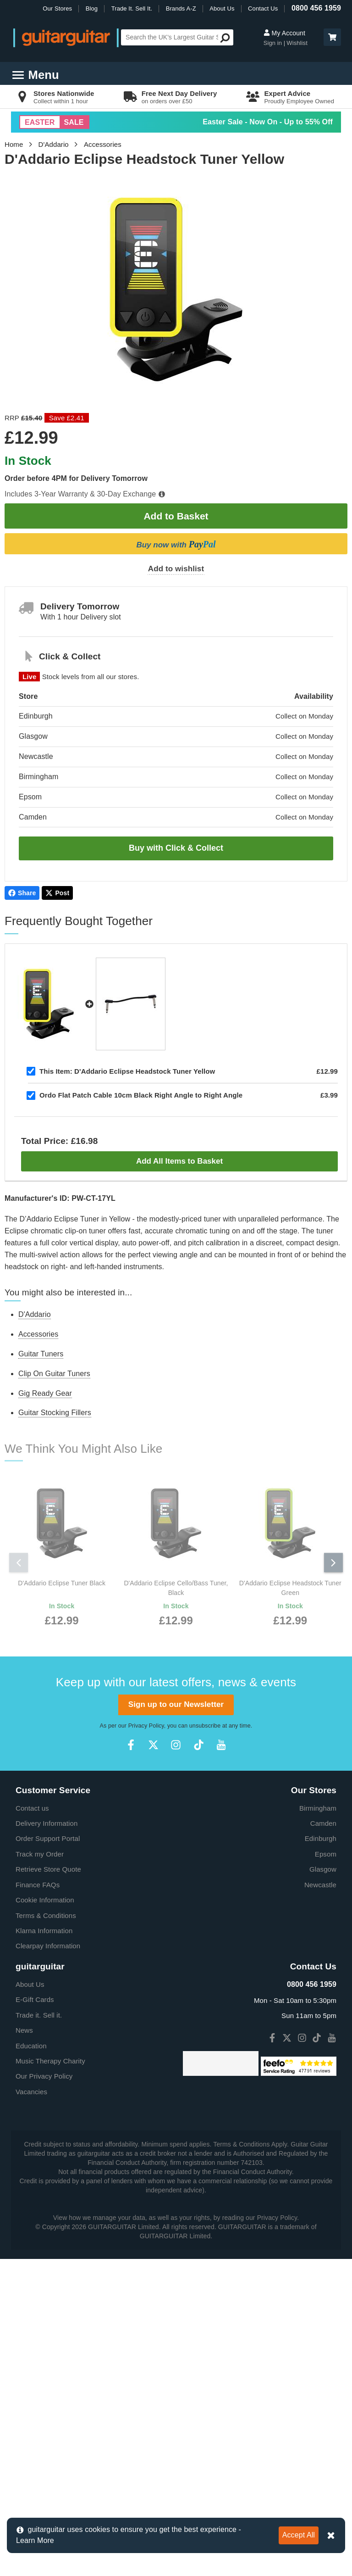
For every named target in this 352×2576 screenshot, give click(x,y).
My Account (284, 33)
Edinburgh (320, 2056)
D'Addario (53, 144)
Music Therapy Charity (50, 2278)
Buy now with (175, 544)
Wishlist (297, 42)
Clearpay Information (48, 2163)
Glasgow (322, 2087)
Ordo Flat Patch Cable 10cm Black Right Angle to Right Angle (140, 1095)
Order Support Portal (48, 2056)
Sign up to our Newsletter (176, 1922)
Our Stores (57, 8)
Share (22, 893)
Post (57, 893)
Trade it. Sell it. (39, 2232)
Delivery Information (46, 2041)
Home (14, 144)
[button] (332, 37)
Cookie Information (45, 2117)
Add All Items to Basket (179, 1161)
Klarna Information (44, 2148)
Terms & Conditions (46, 2133)
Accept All (298, 2535)
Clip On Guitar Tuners (54, 1373)
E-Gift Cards (35, 2217)
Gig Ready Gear (45, 1393)
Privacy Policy (146, 1943)
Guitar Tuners (40, 1354)
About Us (221, 8)
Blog (92, 8)
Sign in (274, 42)
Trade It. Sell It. (131, 8)
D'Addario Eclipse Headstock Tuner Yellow (127, 1071)
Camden (323, 2041)
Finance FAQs (38, 2102)
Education (31, 2263)
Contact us (32, 2026)
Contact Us (263, 8)
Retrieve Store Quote (48, 2087)
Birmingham (317, 2026)
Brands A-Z (181, 8)
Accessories (102, 144)
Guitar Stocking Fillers (54, 1412)
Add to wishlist (176, 568)
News (24, 2248)
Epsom (325, 2071)
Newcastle (320, 2102)
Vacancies (31, 2309)
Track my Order (40, 2071)
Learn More (35, 2540)
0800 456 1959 (316, 8)
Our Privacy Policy (44, 2293)
